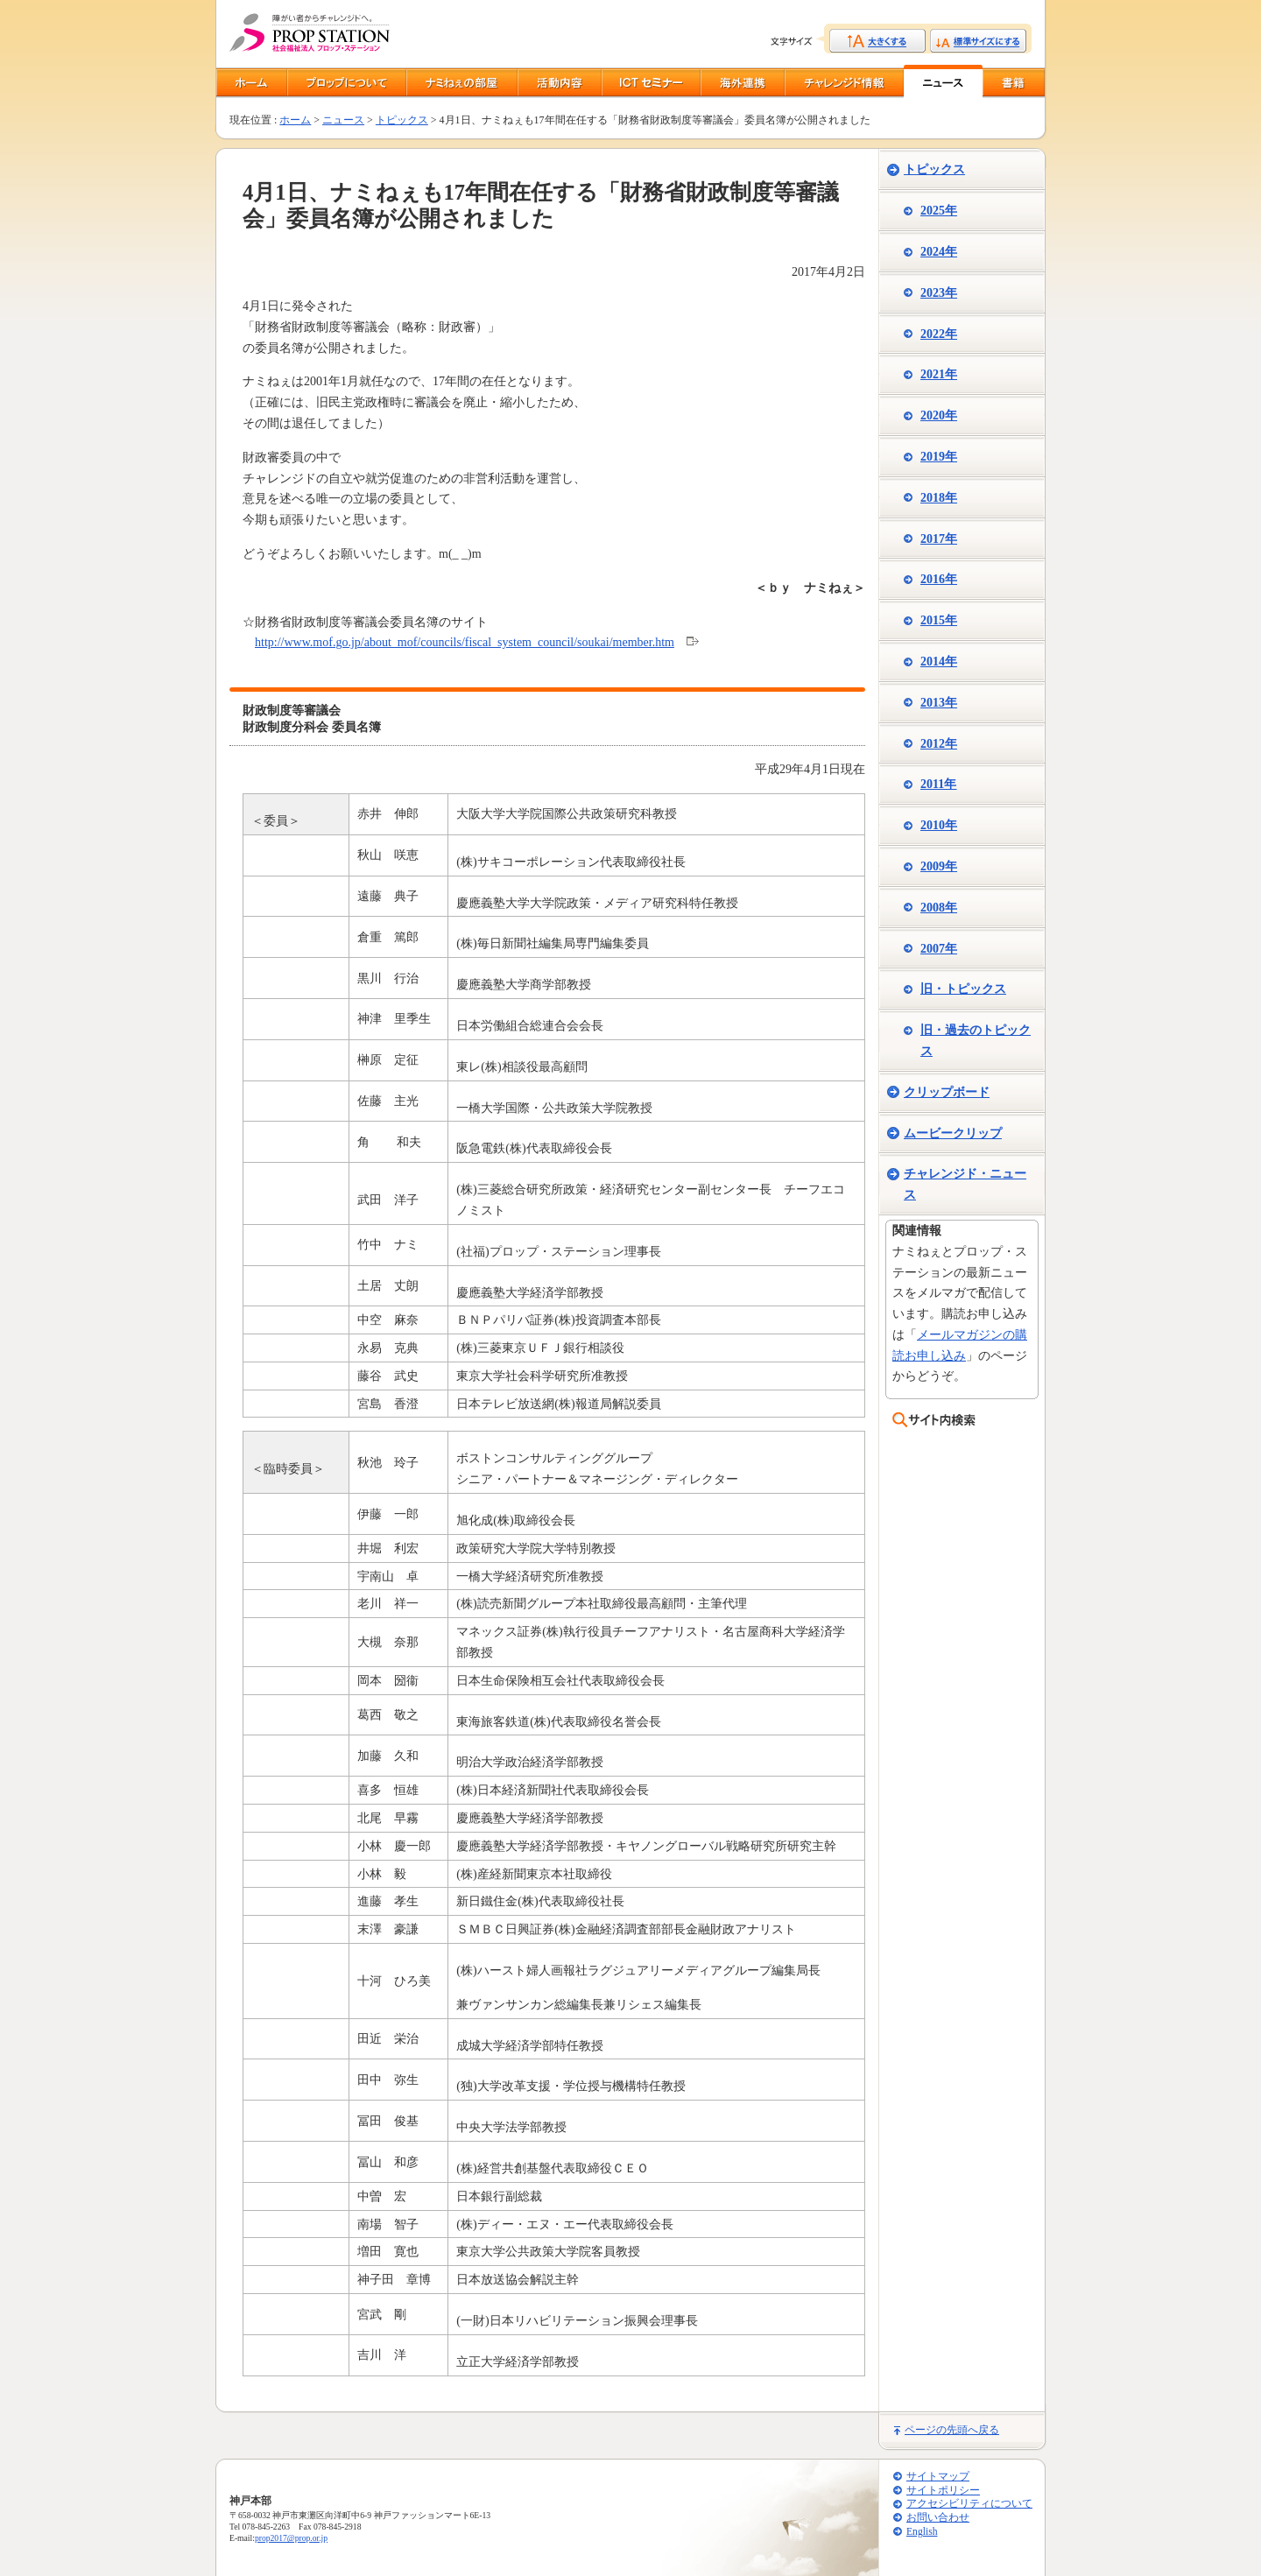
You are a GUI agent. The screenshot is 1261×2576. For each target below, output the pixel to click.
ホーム (295, 120)
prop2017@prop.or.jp (291, 2538)
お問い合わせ (937, 2517)
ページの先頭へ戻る (952, 2430)
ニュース (343, 120)
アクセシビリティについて (969, 2503)
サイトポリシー (943, 2490)
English (921, 2531)
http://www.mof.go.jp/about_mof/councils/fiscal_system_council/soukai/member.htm (464, 642)
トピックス (402, 120)
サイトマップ (937, 2476)
